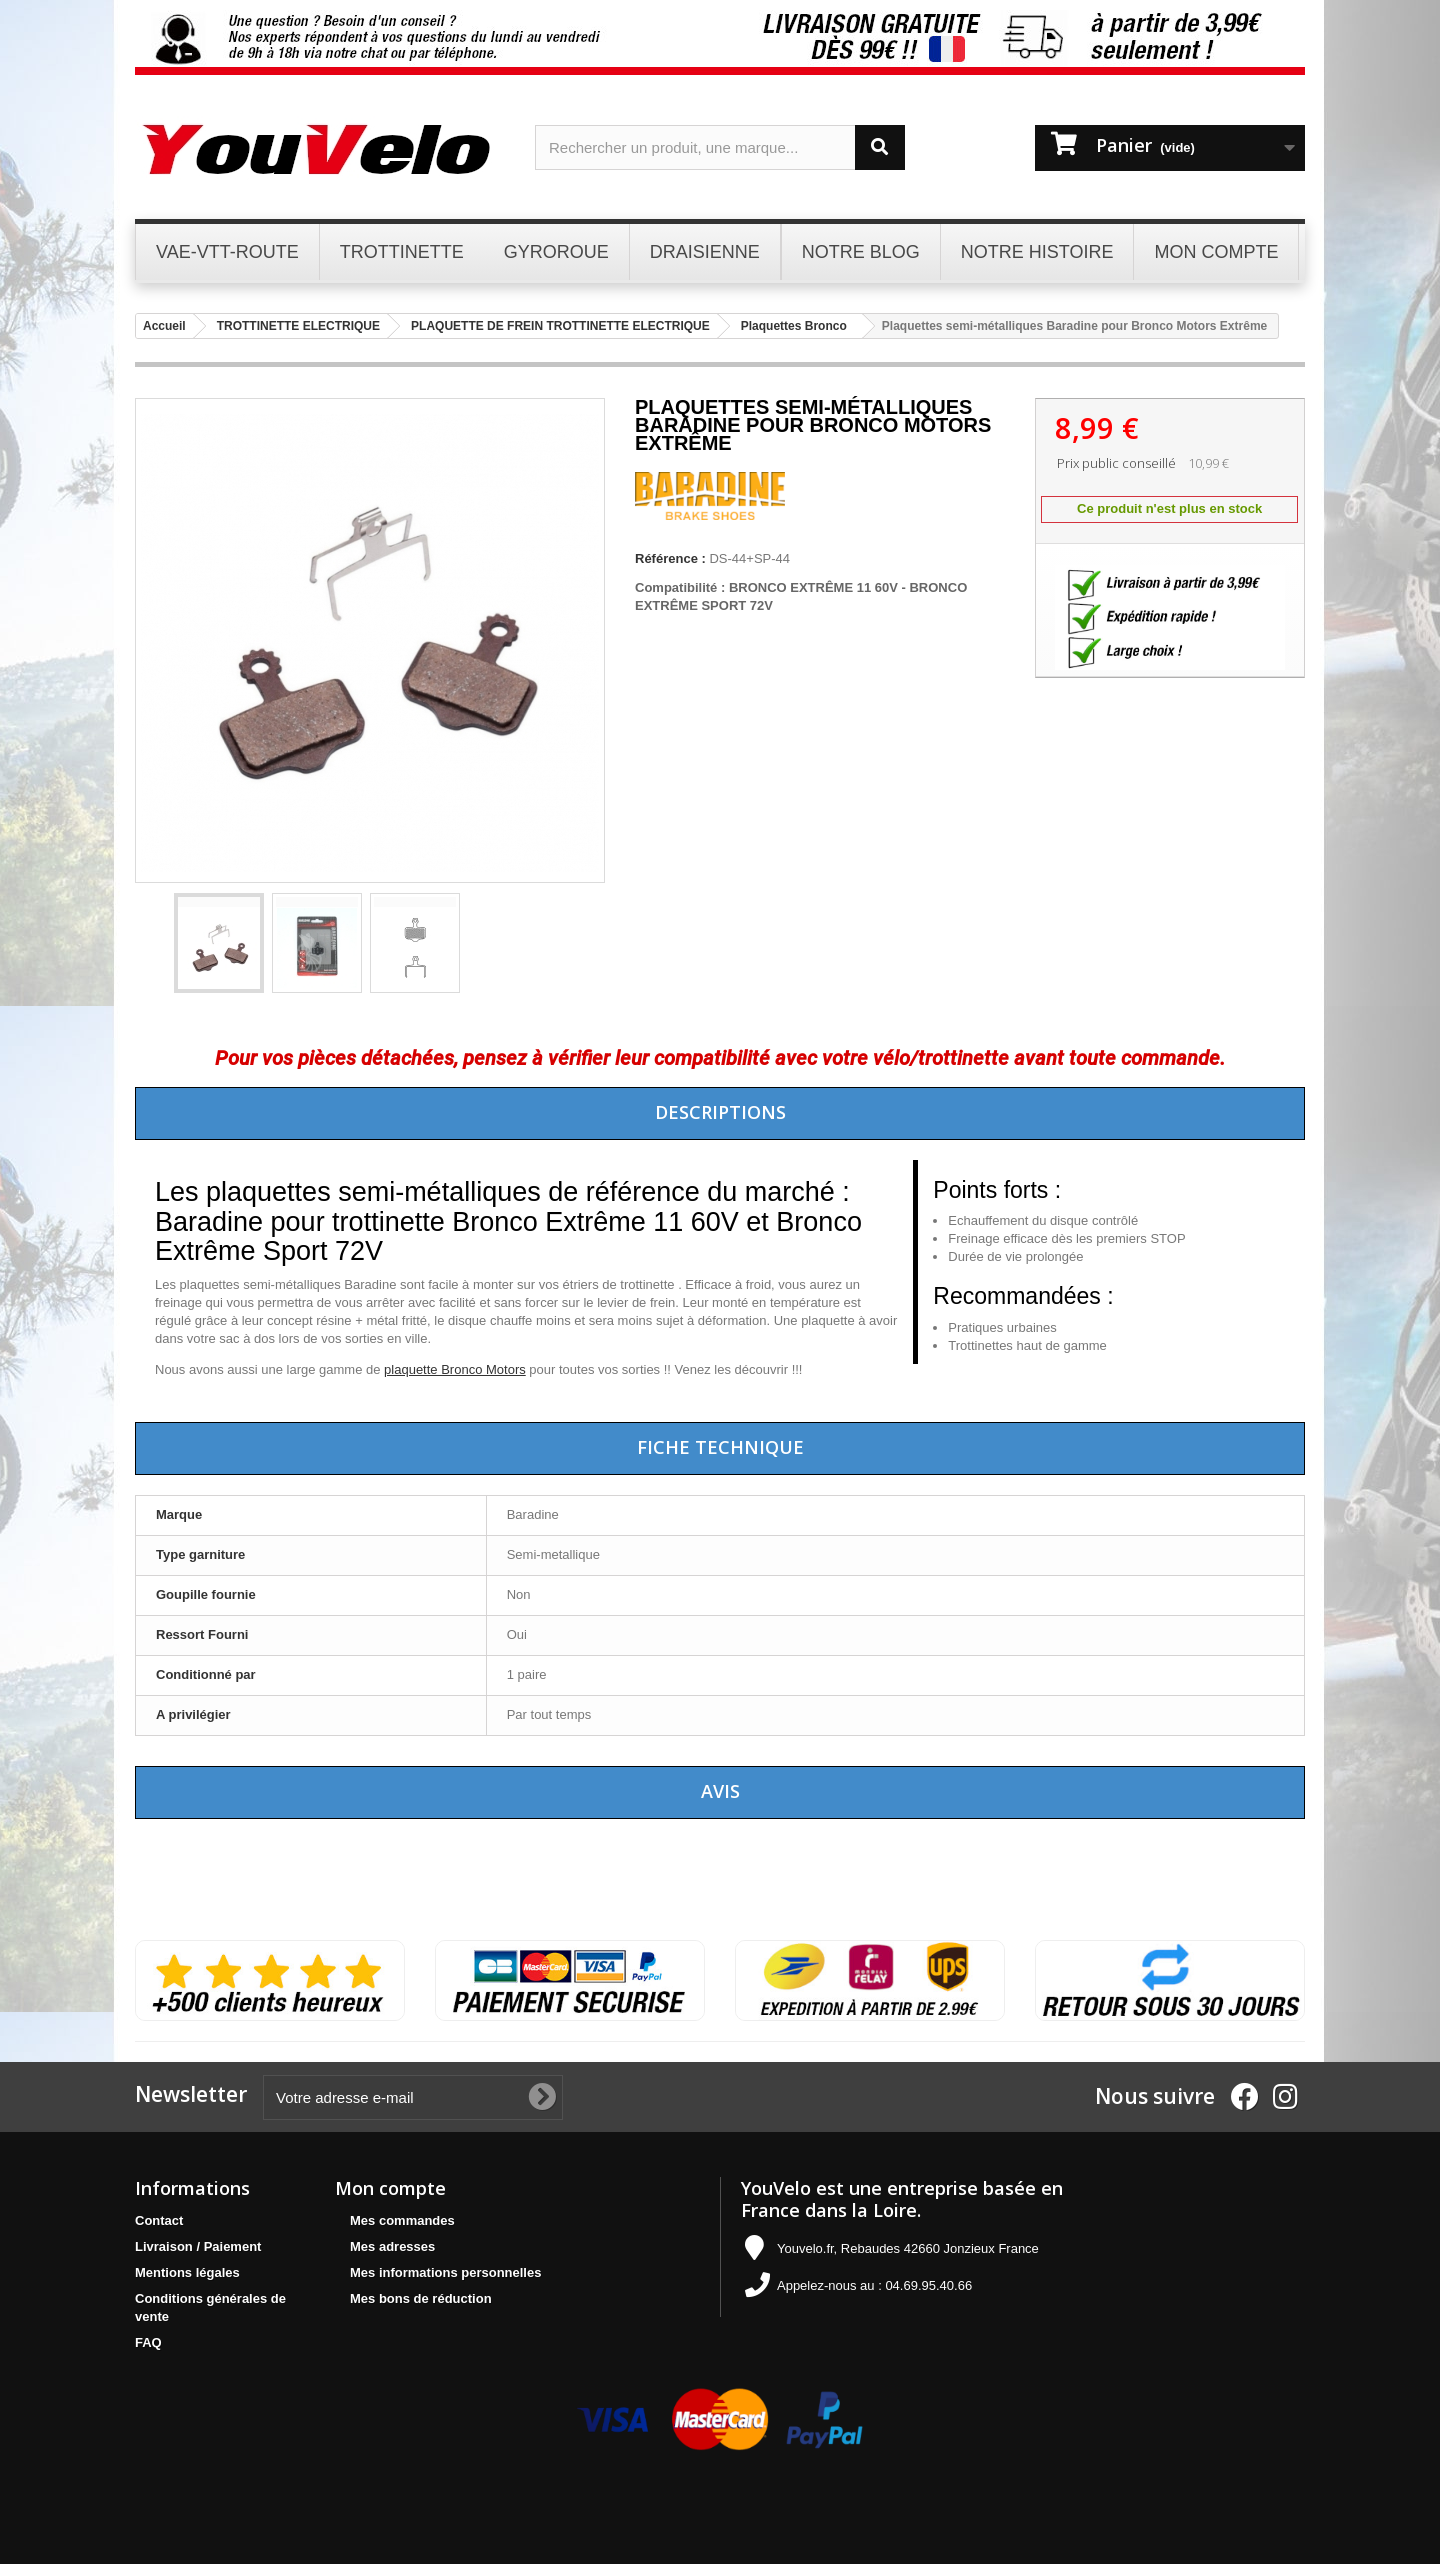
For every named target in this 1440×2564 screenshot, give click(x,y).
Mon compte (390, 2188)
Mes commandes (402, 2220)
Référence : (670, 558)
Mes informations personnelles (445, 2272)
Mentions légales (187, 2272)
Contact (159, 2220)
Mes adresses (392, 2246)
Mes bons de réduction (421, 2298)
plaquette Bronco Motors (455, 1369)
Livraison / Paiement (198, 2246)
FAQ (148, 2342)
